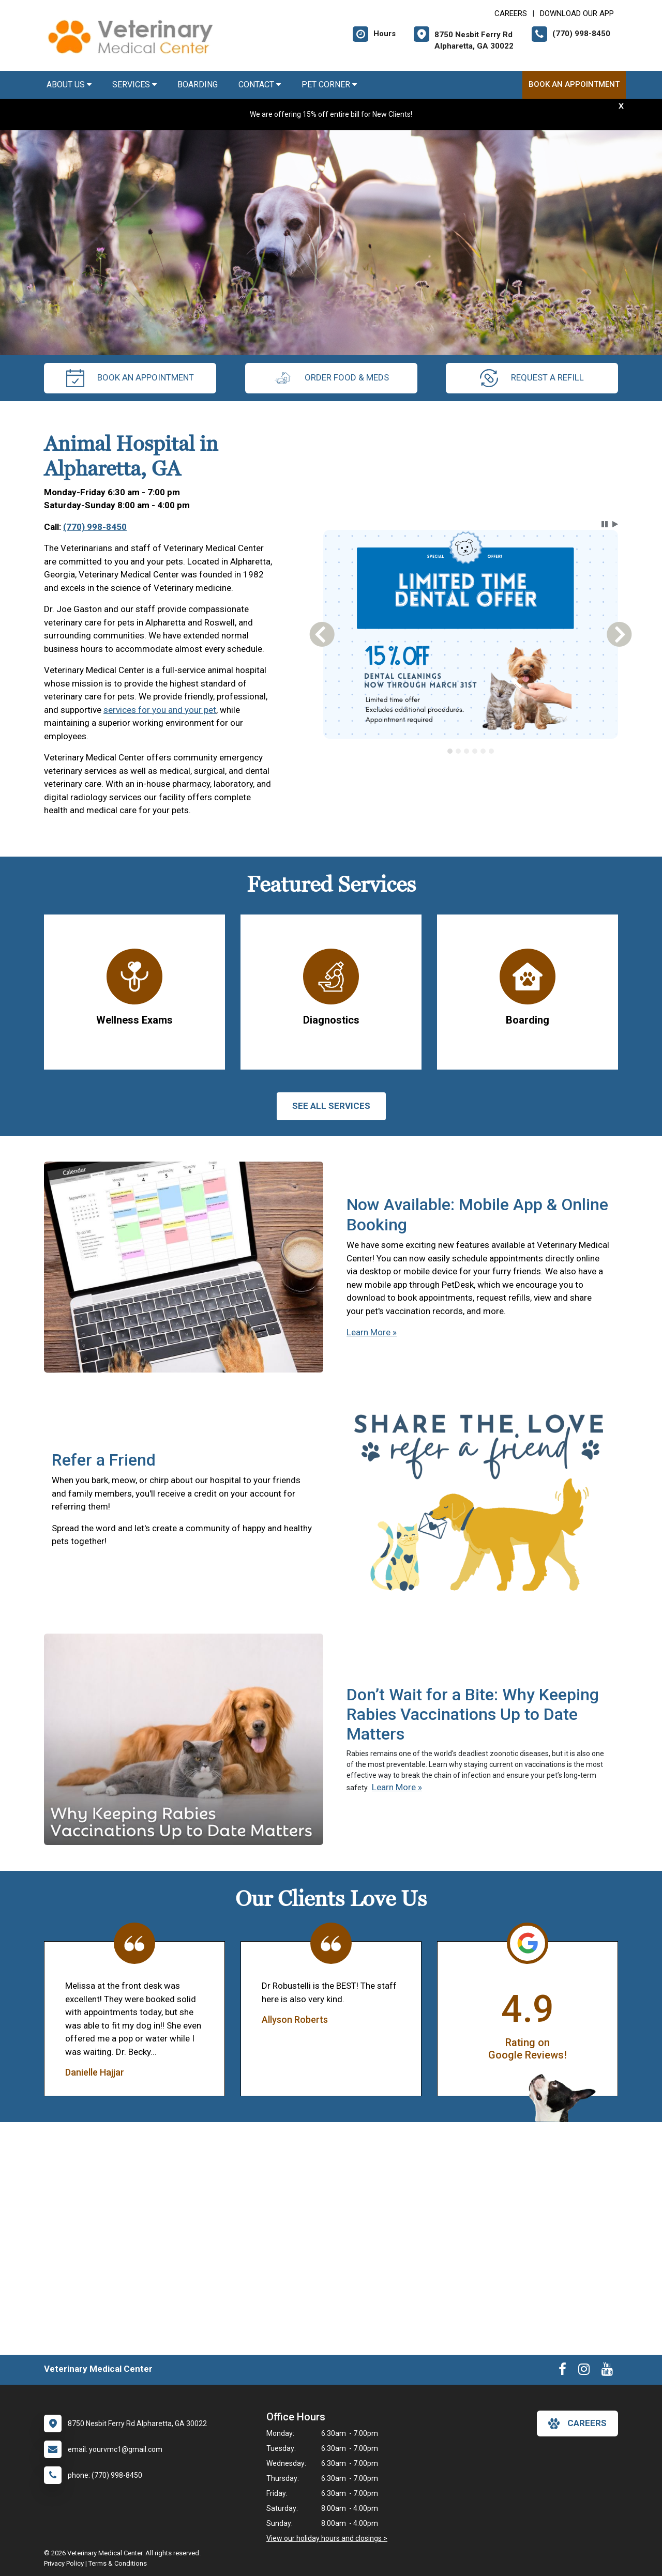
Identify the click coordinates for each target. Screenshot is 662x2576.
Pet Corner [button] (329, 84)
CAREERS (510, 13)
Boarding (197, 84)
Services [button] (134, 84)
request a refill (532, 378)
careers (577, 2423)
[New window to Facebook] (562, 2371)
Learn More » (372, 1332)
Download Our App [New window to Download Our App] (577, 13)
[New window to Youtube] (607, 2371)
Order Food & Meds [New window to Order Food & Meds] (331, 378)
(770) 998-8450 (95, 527)
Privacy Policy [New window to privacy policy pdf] (64, 2563)
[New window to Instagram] (584, 2371)
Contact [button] (259, 84)
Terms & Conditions (117, 2563)
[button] (604, 524)
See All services (331, 1106)
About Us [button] (69, 84)
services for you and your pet (159, 710)
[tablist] (471, 751)
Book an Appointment (574, 84)
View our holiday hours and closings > (326, 2538)
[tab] (450, 751)
